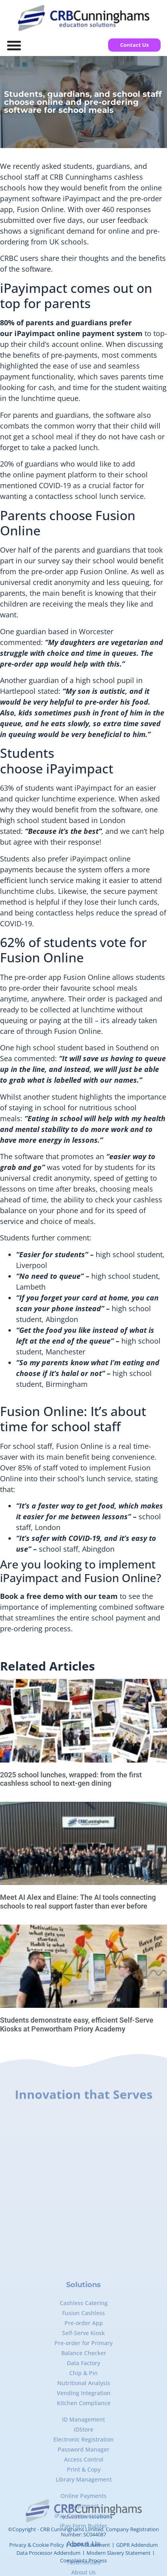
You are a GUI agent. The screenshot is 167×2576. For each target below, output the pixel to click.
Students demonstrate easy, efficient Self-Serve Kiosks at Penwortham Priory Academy (76, 2024)
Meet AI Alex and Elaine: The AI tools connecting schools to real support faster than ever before (78, 1901)
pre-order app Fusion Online (79, 571)
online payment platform (55, 474)
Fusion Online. (78, 1031)
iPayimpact (81, 198)
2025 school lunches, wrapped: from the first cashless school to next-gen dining (71, 1779)
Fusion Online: (43, 1411)
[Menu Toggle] (14, 45)
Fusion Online (85, 977)
